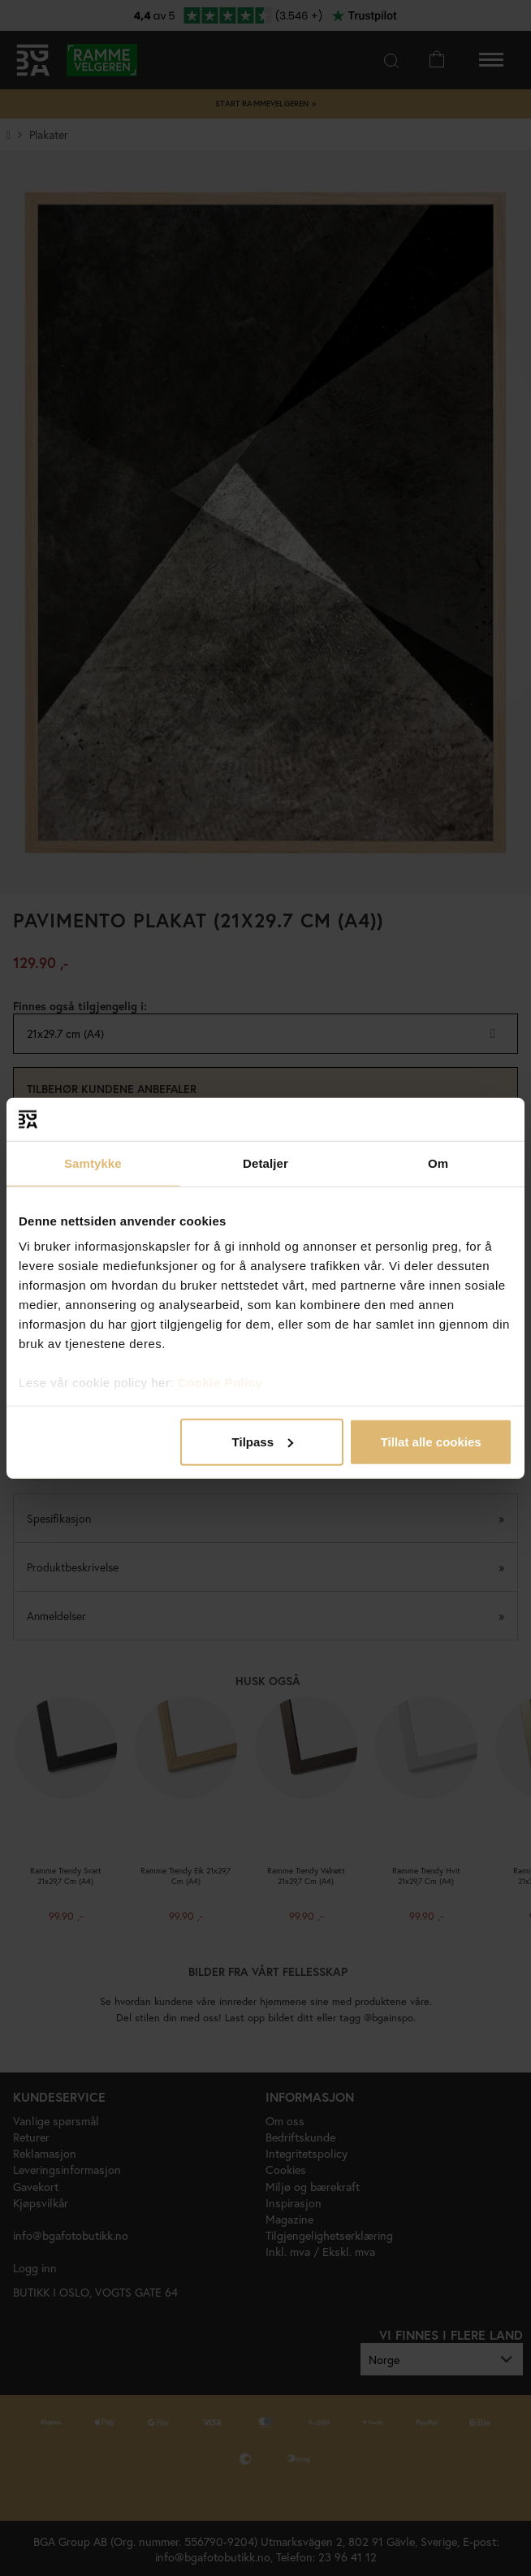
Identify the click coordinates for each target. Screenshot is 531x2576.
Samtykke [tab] (93, 1162)
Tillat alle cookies (431, 1441)
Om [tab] (438, 1162)
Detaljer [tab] (265, 1162)
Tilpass (262, 1441)
